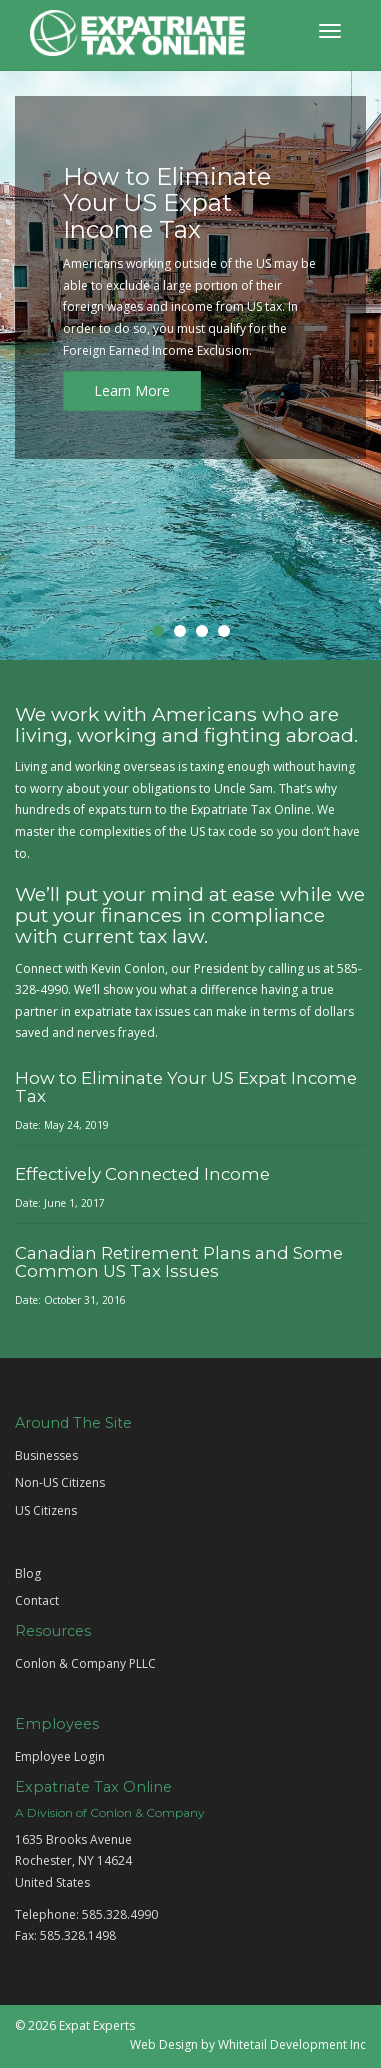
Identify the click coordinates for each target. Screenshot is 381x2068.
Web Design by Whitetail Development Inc (248, 2044)
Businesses (46, 1455)
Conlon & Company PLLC (85, 1663)
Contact (37, 1600)
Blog (28, 1573)
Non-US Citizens (60, 1482)
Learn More (132, 390)
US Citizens (46, 1510)
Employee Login (60, 1756)
